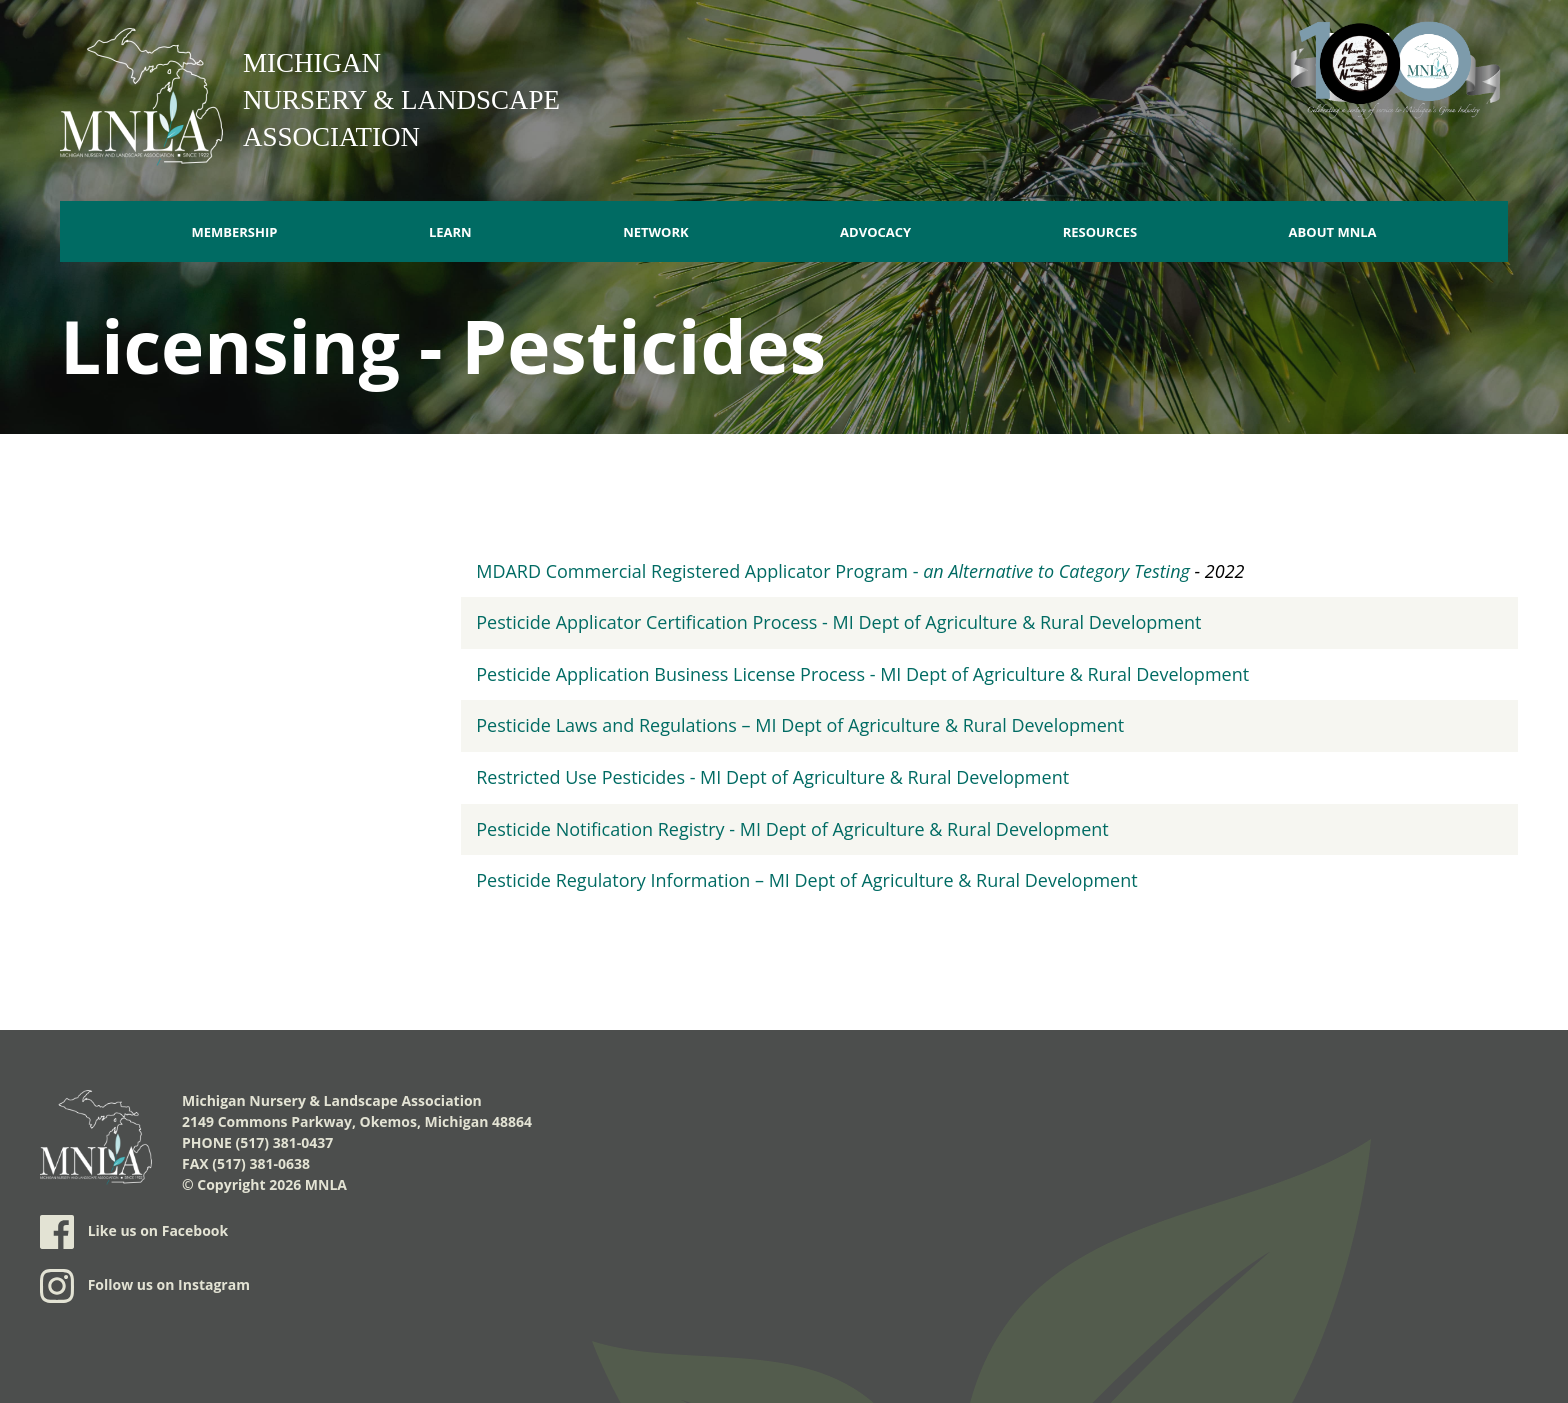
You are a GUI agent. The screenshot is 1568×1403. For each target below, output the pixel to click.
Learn (450, 232)
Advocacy (875, 232)
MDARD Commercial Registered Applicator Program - (833, 571)
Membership (234, 232)
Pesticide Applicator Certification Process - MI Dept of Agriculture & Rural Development (838, 622)
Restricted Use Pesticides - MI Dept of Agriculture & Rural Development (772, 777)
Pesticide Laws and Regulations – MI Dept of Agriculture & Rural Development (800, 725)
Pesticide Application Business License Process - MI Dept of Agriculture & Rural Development (862, 674)
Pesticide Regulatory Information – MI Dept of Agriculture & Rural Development (806, 880)
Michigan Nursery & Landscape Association (401, 100)
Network (656, 232)
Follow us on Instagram (145, 1286)
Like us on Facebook (134, 1232)
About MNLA (1333, 232)
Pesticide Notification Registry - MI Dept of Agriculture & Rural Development (792, 829)
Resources (1100, 232)
